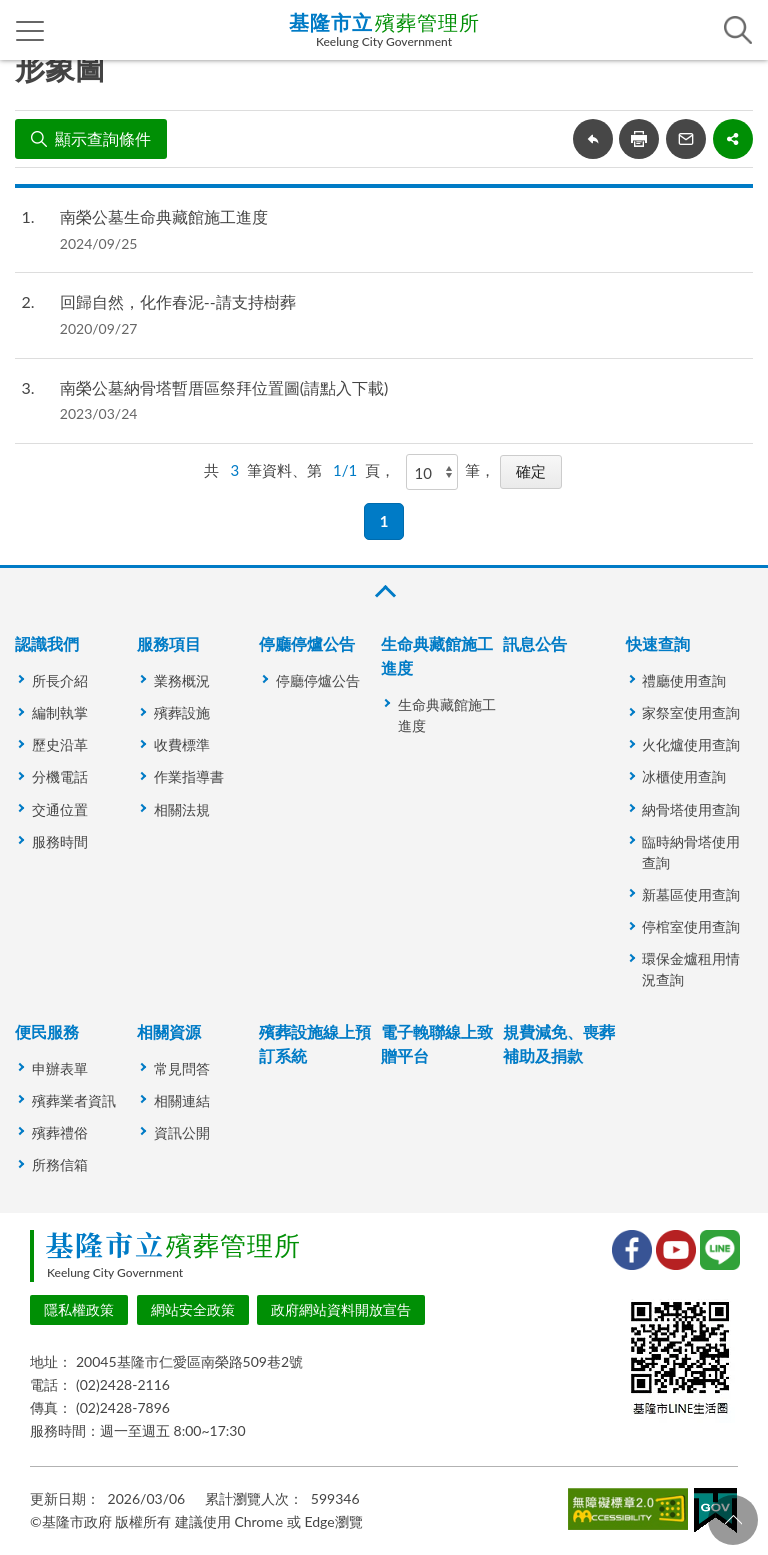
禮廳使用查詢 (684, 680)
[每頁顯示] (432, 472)
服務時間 (60, 841)
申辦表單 (60, 1068)
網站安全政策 (193, 1309)
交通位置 (60, 809)
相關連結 (182, 1100)
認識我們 (47, 643)
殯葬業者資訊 (74, 1100)
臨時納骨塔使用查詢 (691, 852)
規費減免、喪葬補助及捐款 (559, 1043)
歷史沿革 (60, 744)
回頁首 (733, 1520)
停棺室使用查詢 (691, 926)
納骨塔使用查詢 (691, 809)
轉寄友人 (686, 139)
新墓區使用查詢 (691, 894)
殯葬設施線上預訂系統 (315, 1043)
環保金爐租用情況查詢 (691, 969)
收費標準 (182, 744)
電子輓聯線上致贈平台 (437, 1043)
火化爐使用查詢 (691, 744)
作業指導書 (189, 776)
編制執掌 (60, 712)
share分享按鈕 (733, 139)
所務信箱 (60, 1164)
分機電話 (60, 776)
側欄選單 (30, 31)
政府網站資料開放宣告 (341, 1309)
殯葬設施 (182, 712)
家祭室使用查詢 (691, 712)
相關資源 (169, 1031)
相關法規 (182, 809)
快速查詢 (658, 643)
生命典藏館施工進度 (437, 655)
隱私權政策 (79, 1309)
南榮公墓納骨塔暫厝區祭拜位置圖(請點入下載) (224, 387)
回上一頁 (593, 139)
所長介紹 (60, 680)
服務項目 (169, 643)
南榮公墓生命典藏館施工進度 (164, 216)
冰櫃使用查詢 (684, 776)
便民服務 (47, 1031)
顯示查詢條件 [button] (103, 138)
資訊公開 (182, 1132)
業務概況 (182, 680)
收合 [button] (384, 591)
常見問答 (182, 1068)
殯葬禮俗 (60, 1132)
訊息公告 (535, 643)
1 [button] (384, 521)
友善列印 (639, 139)
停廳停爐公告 (307, 643)
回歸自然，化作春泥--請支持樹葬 (178, 301)
